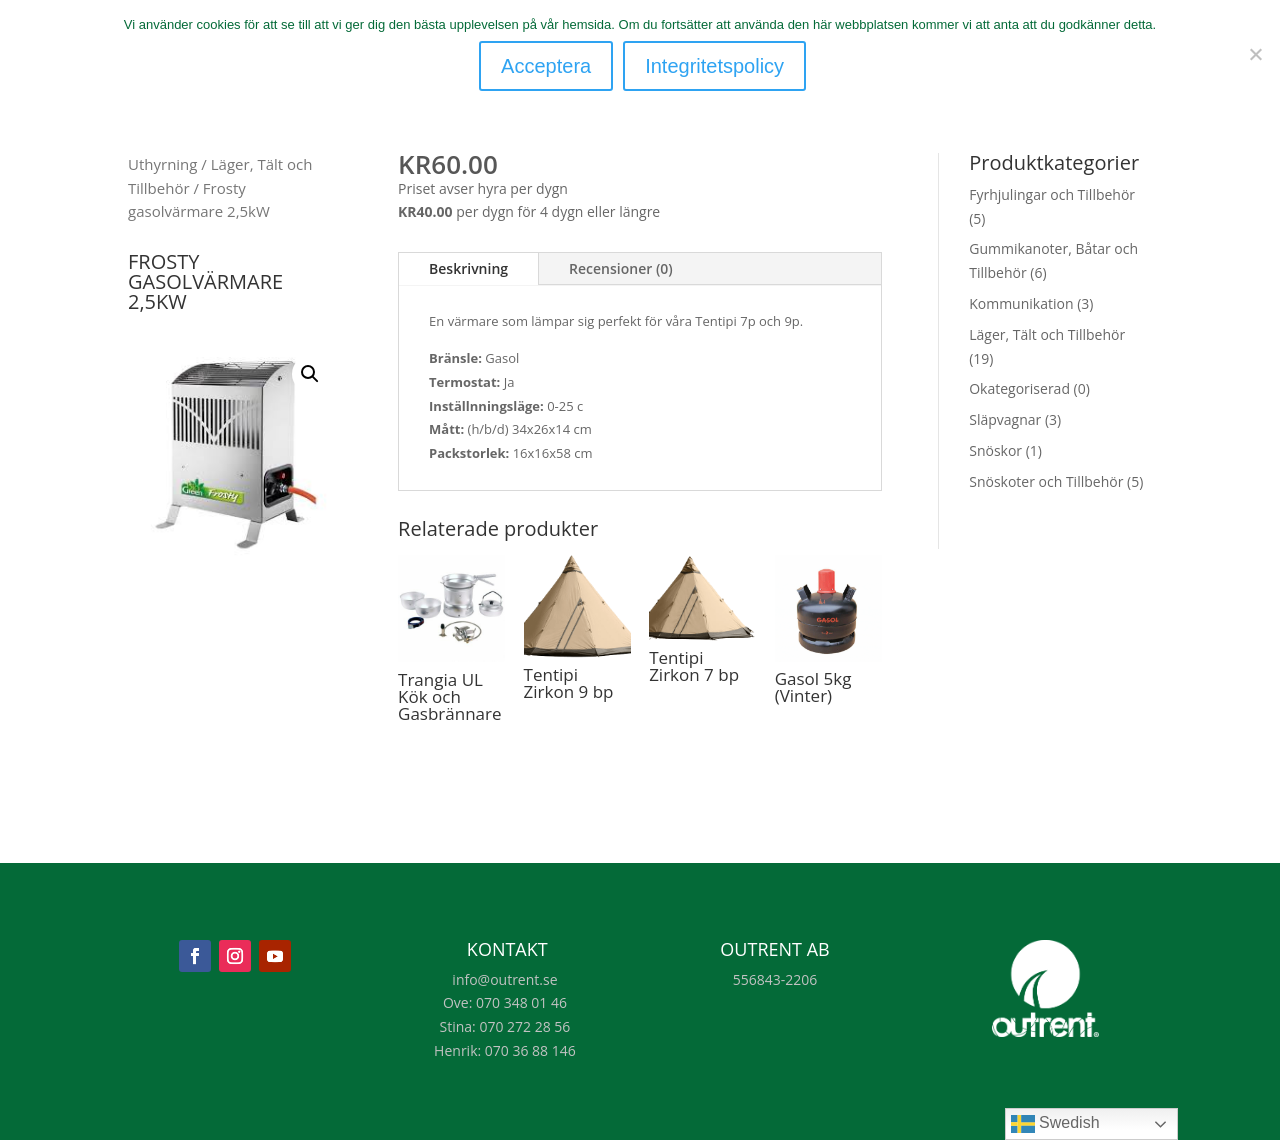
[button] (310, 374)
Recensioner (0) (621, 268)
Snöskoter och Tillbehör (1046, 481)
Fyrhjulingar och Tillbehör (1052, 194)
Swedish (1055, 1124)
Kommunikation (1021, 303)
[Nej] (1255, 53)
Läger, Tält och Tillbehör (1047, 334)
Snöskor (995, 450)
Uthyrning (162, 164)
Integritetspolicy (717, 66)
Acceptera (548, 66)
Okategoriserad (1019, 388)
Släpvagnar (1005, 419)
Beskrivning (468, 268)
